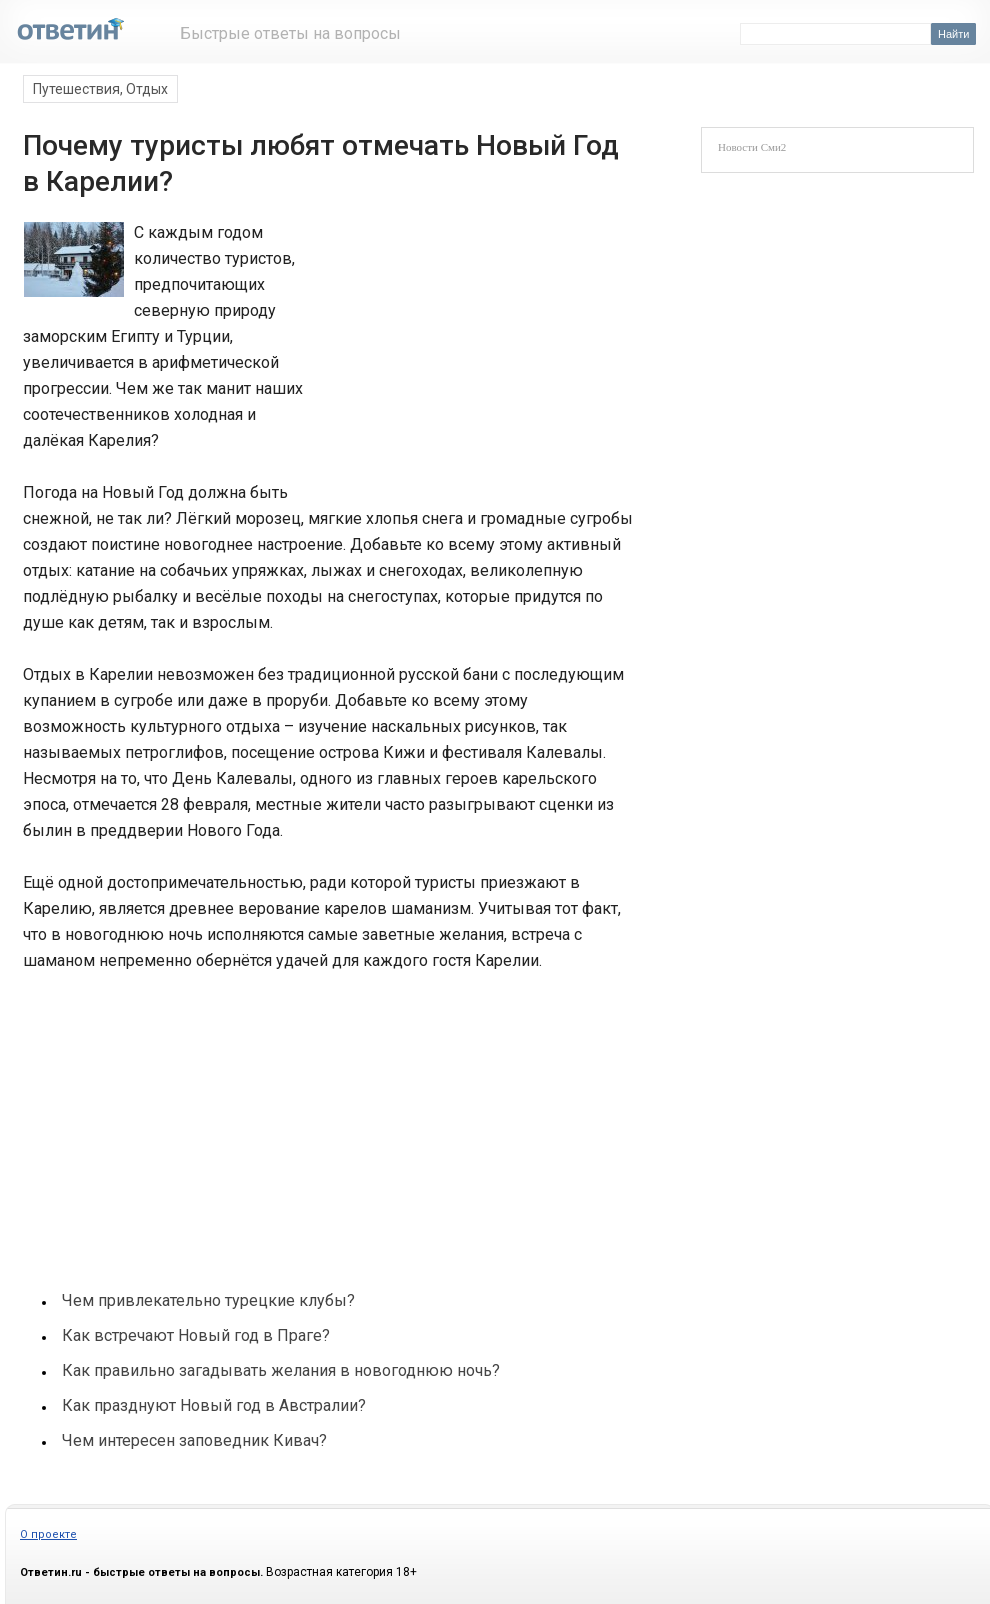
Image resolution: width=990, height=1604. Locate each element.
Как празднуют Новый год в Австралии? (214, 1405)
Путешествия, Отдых (100, 89)
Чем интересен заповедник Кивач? (194, 1440)
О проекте (48, 1534)
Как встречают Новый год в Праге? (196, 1335)
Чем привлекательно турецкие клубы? (208, 1300)
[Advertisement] (467, 354)
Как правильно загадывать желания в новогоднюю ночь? (281, 1370)
